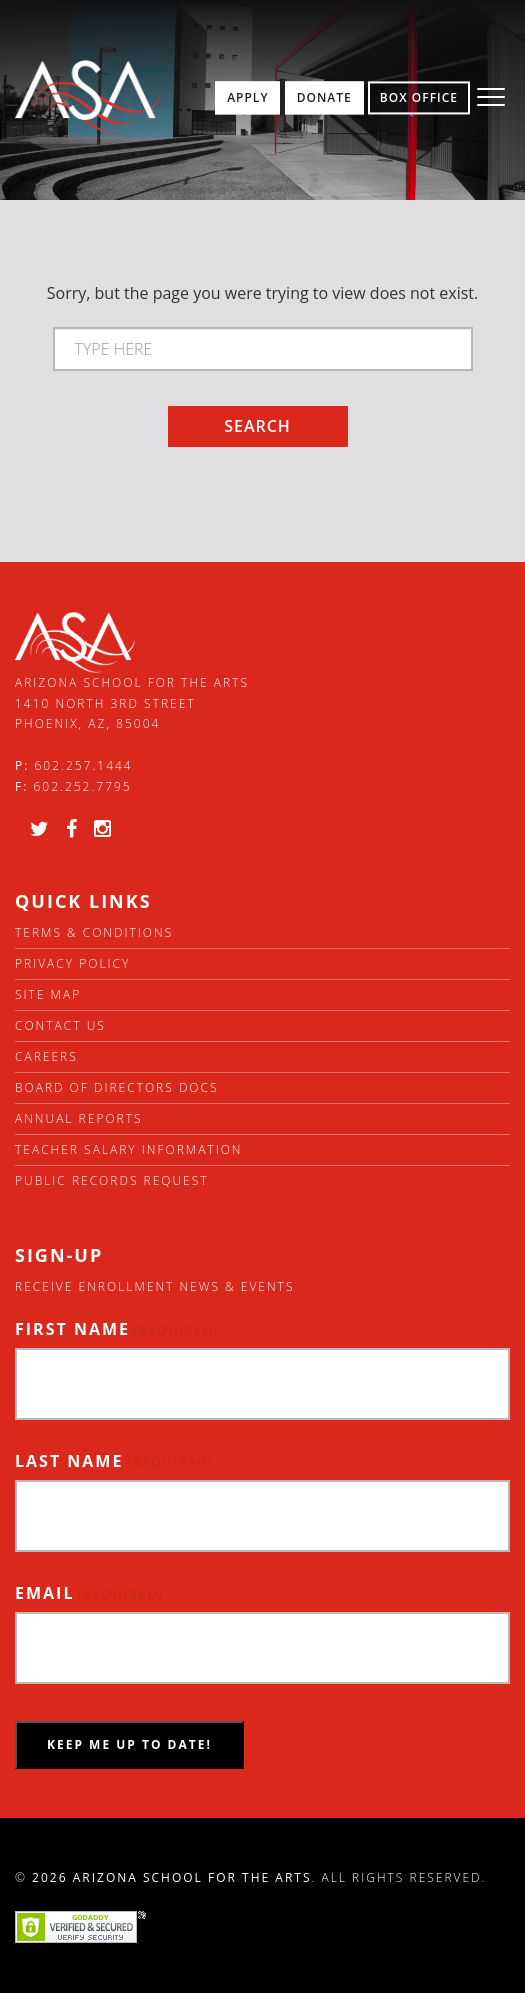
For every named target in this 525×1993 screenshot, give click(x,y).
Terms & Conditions (94, 932)
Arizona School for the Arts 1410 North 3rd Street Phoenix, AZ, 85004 (132, 703)
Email (89, 1593)
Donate (324, 97)
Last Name (114, 1461)
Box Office (419, 97)
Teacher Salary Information (129, 1149)
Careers (46, 1056)
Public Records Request (112, 1180)
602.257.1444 (84, 765)
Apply (247, 97)
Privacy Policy (72, 963)
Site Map (48, 994)
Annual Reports (79, 1118)
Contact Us (60, 1025)
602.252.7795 (82, 786)
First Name (117, 1329)
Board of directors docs (117, 1087)
